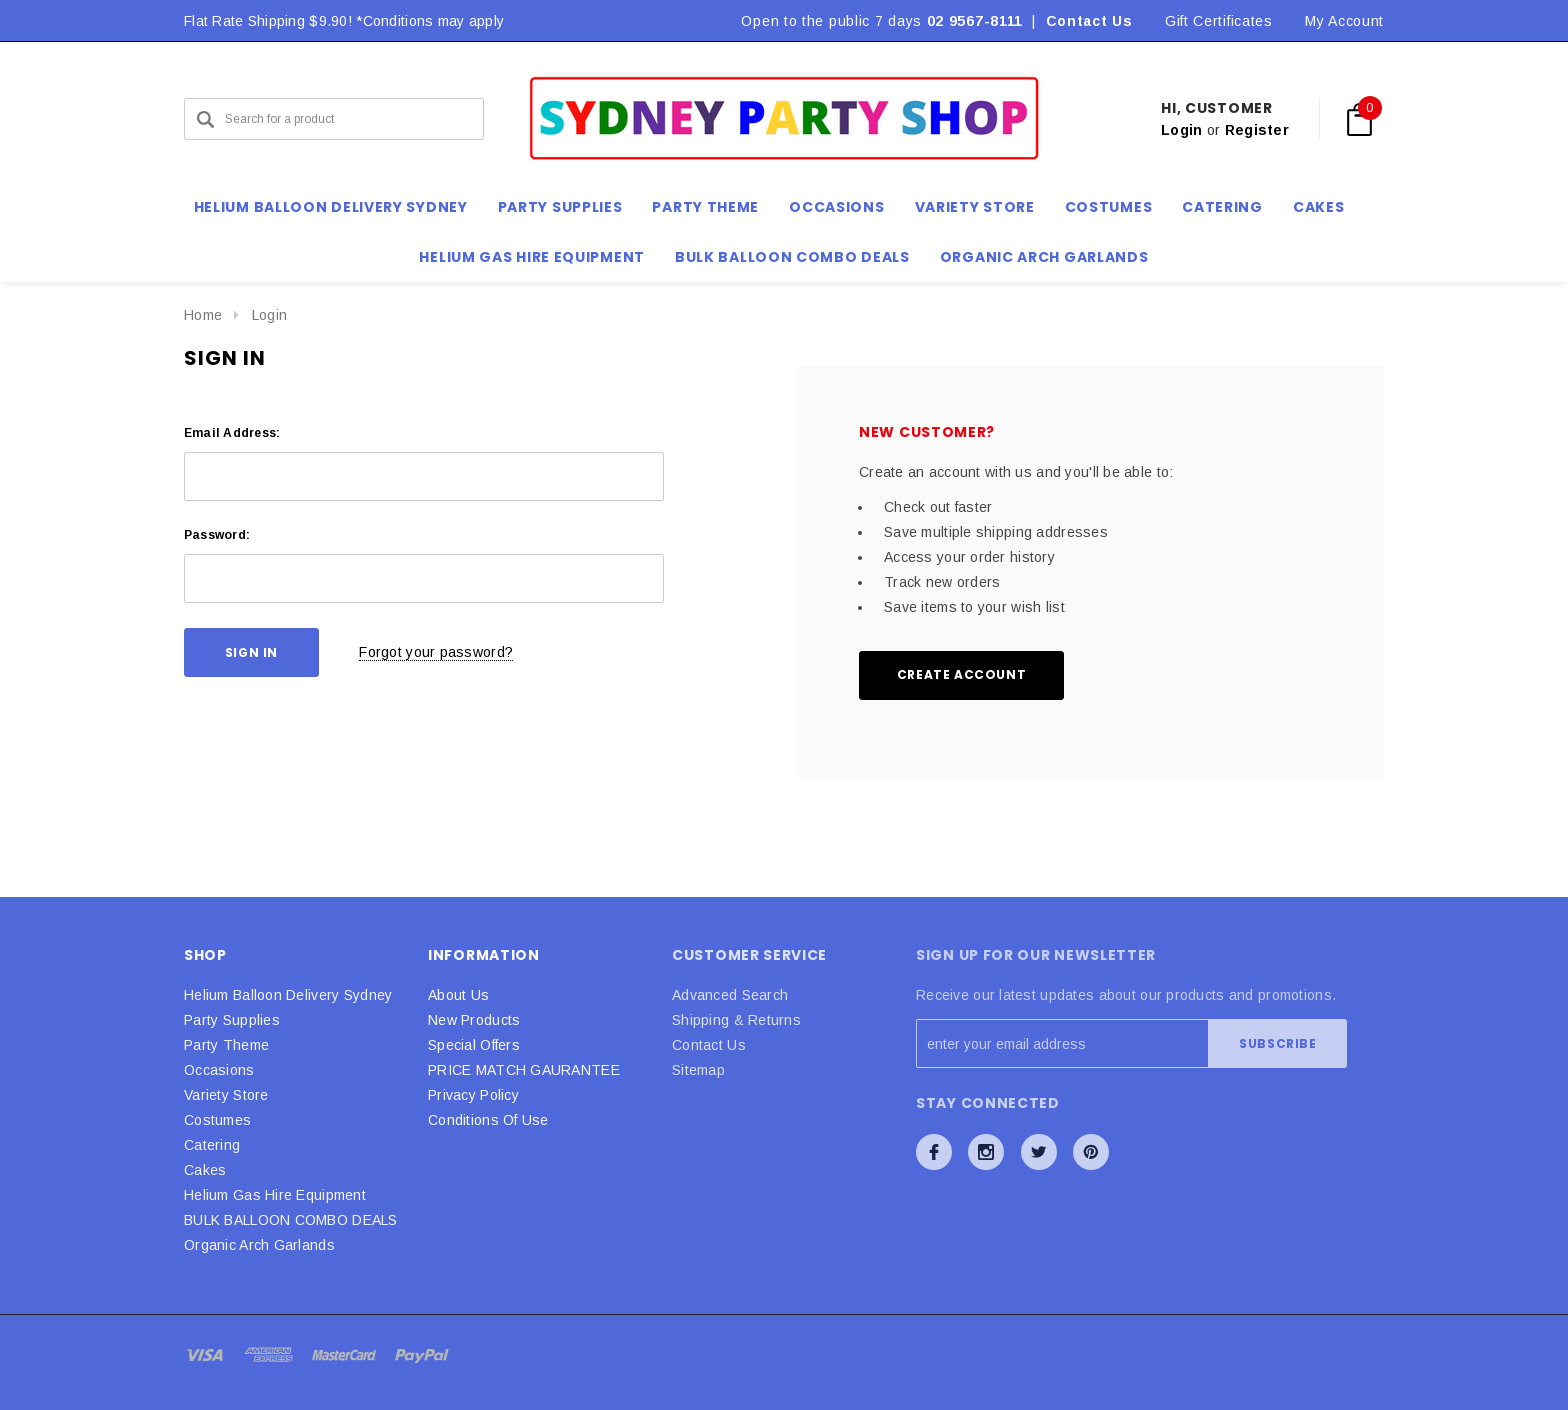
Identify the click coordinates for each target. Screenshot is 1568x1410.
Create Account (961, 674)
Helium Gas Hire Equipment (275, 1195)
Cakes (205, 1170)
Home (203, 315)
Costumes (217, 1120)
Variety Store (226, 1095)
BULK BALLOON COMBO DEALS (291, 1220)
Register (1257, 130)
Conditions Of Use (488, 1120)
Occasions (219, 1070)
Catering (212, 1145)
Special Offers (474, 1045)
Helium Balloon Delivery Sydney (288, 995)
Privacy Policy (473, 1095)
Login (1181, 130)
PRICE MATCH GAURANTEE (524, 1070)
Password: (217, 535)
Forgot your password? (436, 652)
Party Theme (226, 1045)
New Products (474, 1020)
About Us (458, 995)
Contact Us (1089, 21)
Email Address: (232, 433)
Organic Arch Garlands (1044, 257)
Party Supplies (232, 1020)
